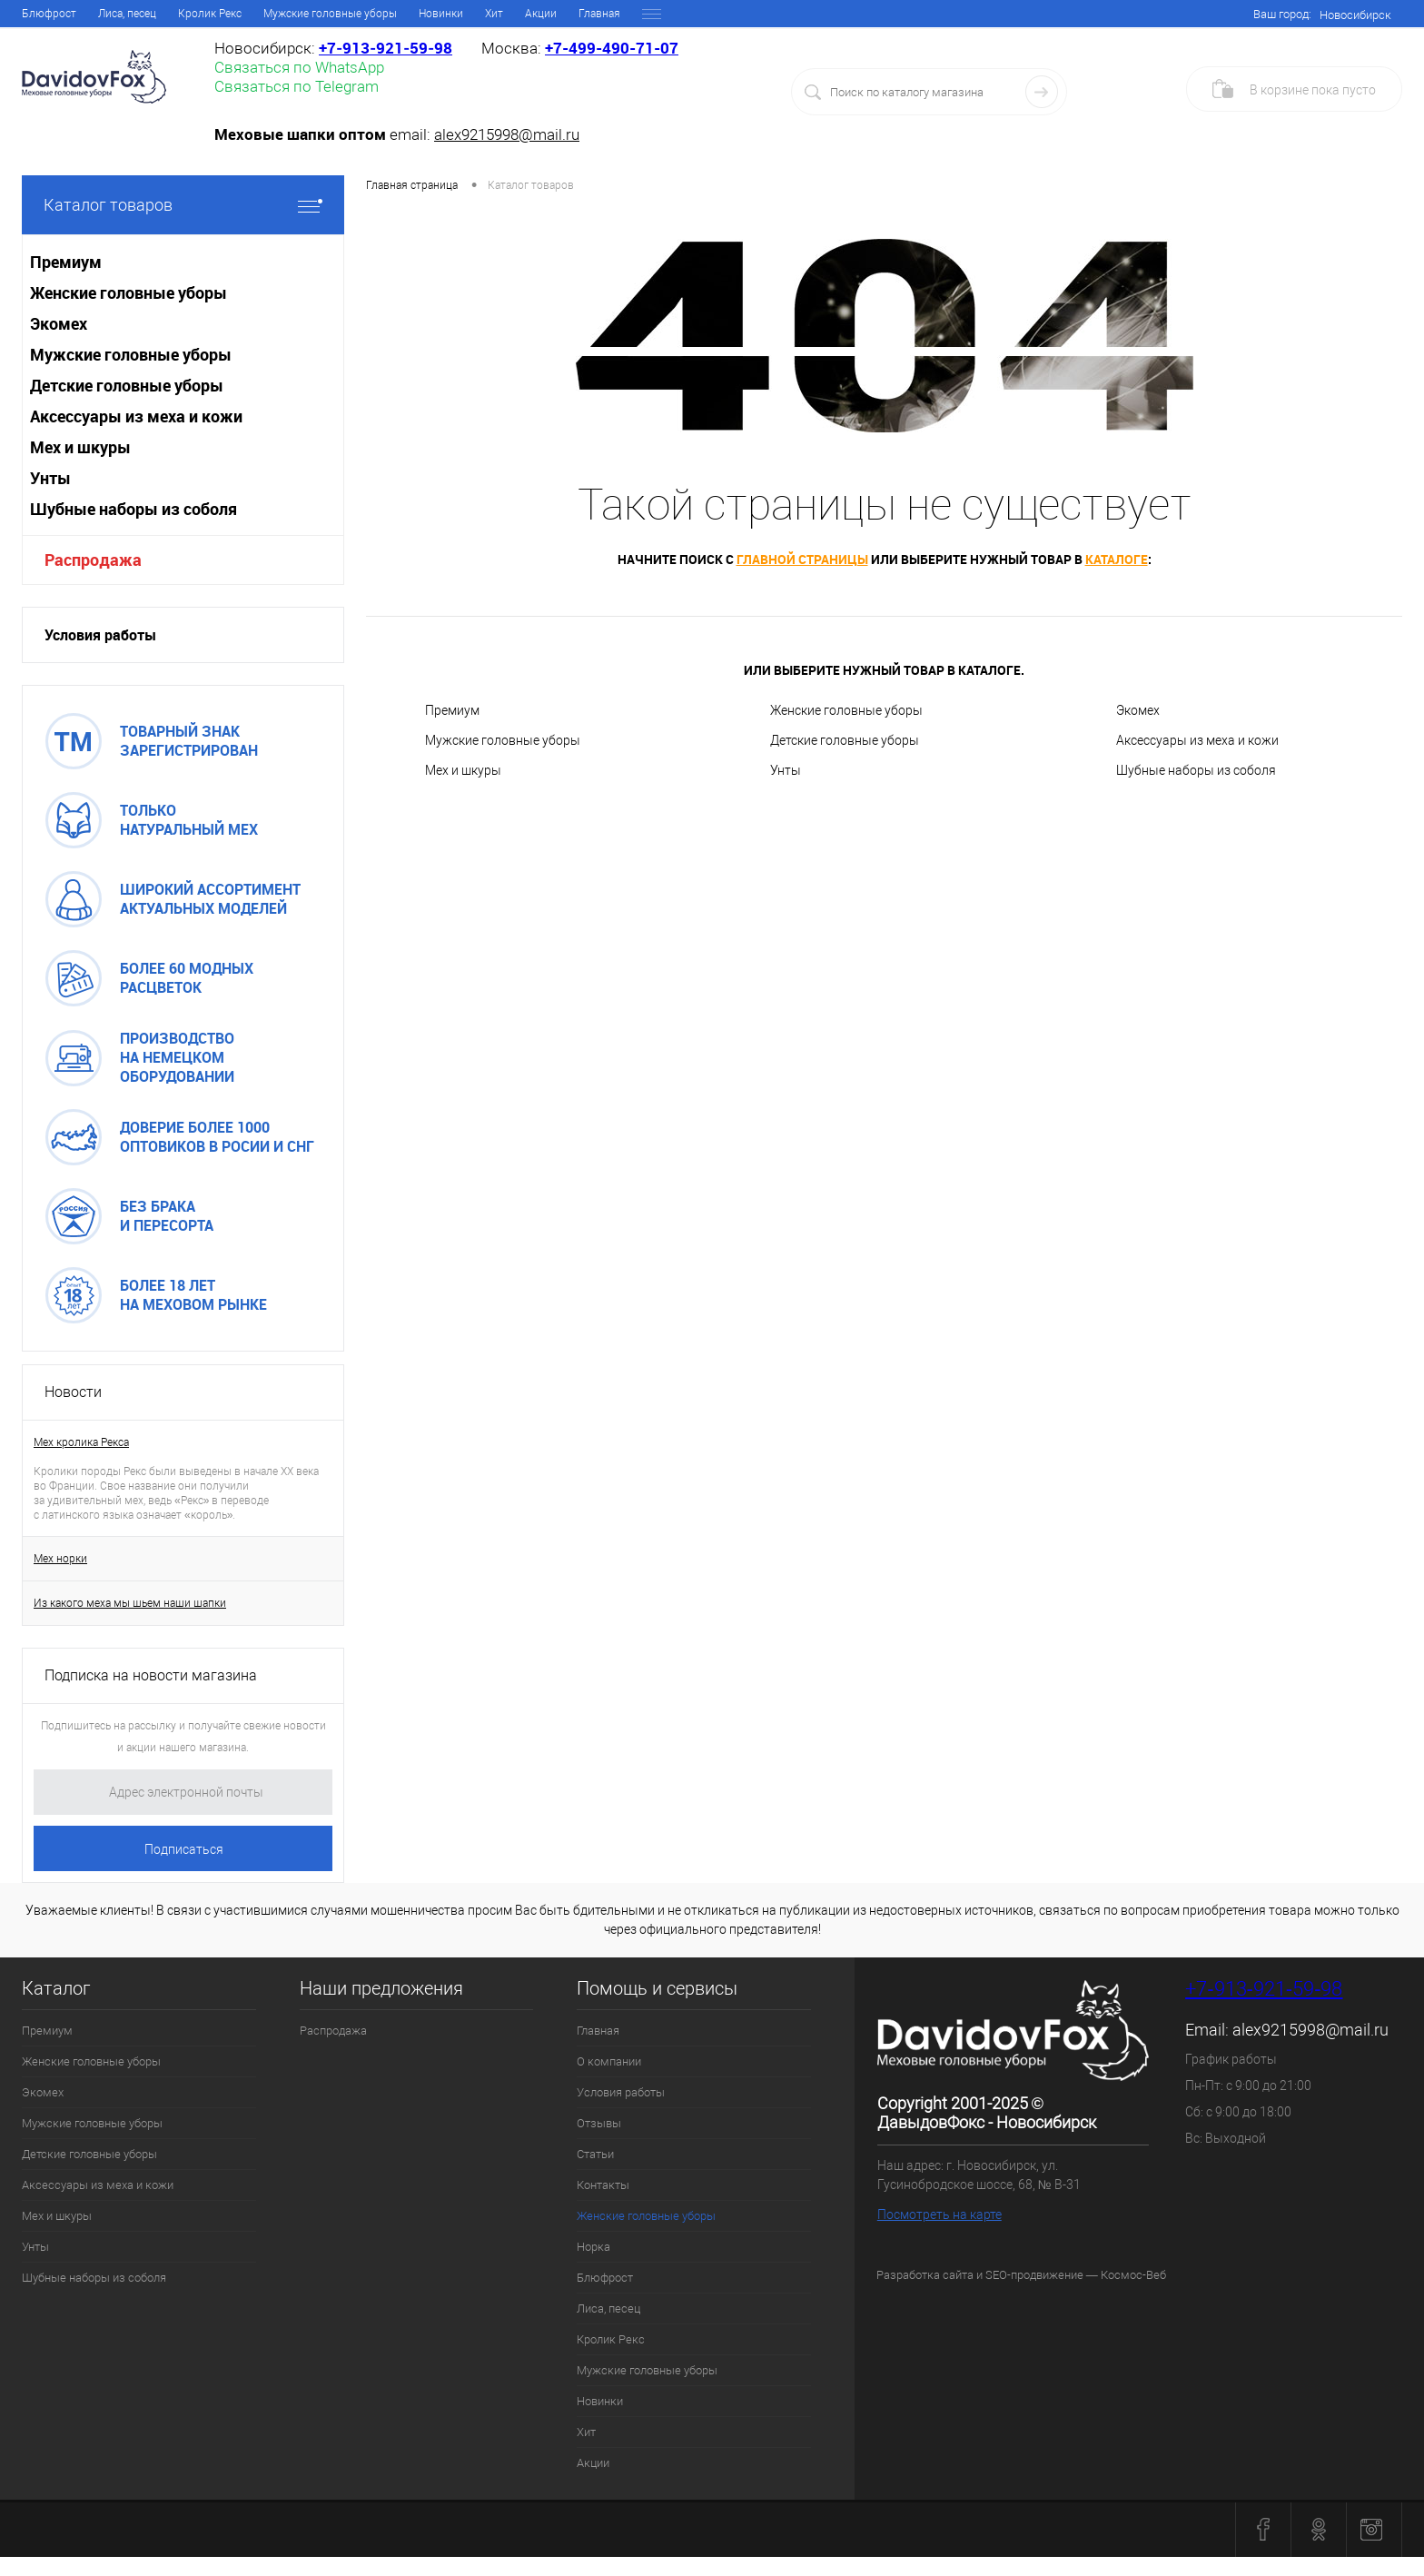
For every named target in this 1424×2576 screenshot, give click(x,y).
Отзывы (295, 13)
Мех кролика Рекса (81, 1442)
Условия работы (210, 13)
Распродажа (93, 559)
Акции (593, 2463)
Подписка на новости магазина (150, 1675)
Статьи (355, 13)
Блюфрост (605, 2277)
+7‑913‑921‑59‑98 (385, 47)
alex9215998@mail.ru (506, 134)
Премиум (452, 710)
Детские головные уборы (844, 740)
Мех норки (60, 1558)
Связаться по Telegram (296, 86)
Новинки (600, 2401)
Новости (73, 1392)
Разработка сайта (925, 2275)
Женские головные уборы (533, 13)
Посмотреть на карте (939, 2214)
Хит (586, 2432)
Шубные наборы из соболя (1196, 770)
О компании (115, 13)
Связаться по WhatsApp (299, 67)
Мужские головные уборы (502, 740)
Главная (43, 13)
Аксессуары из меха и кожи (1197, 740)
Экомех (1138, 710)
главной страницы (802, 559)
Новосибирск (1355, 15)
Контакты (420, 13)
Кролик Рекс (611, 2339)
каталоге (1116, 559)
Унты (785, 770)
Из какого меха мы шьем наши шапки (130, 1603)
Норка (636, 13)
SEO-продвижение (1034, 2275)
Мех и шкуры (463, 770)
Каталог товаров (183, 204)
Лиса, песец (608, 2308)
